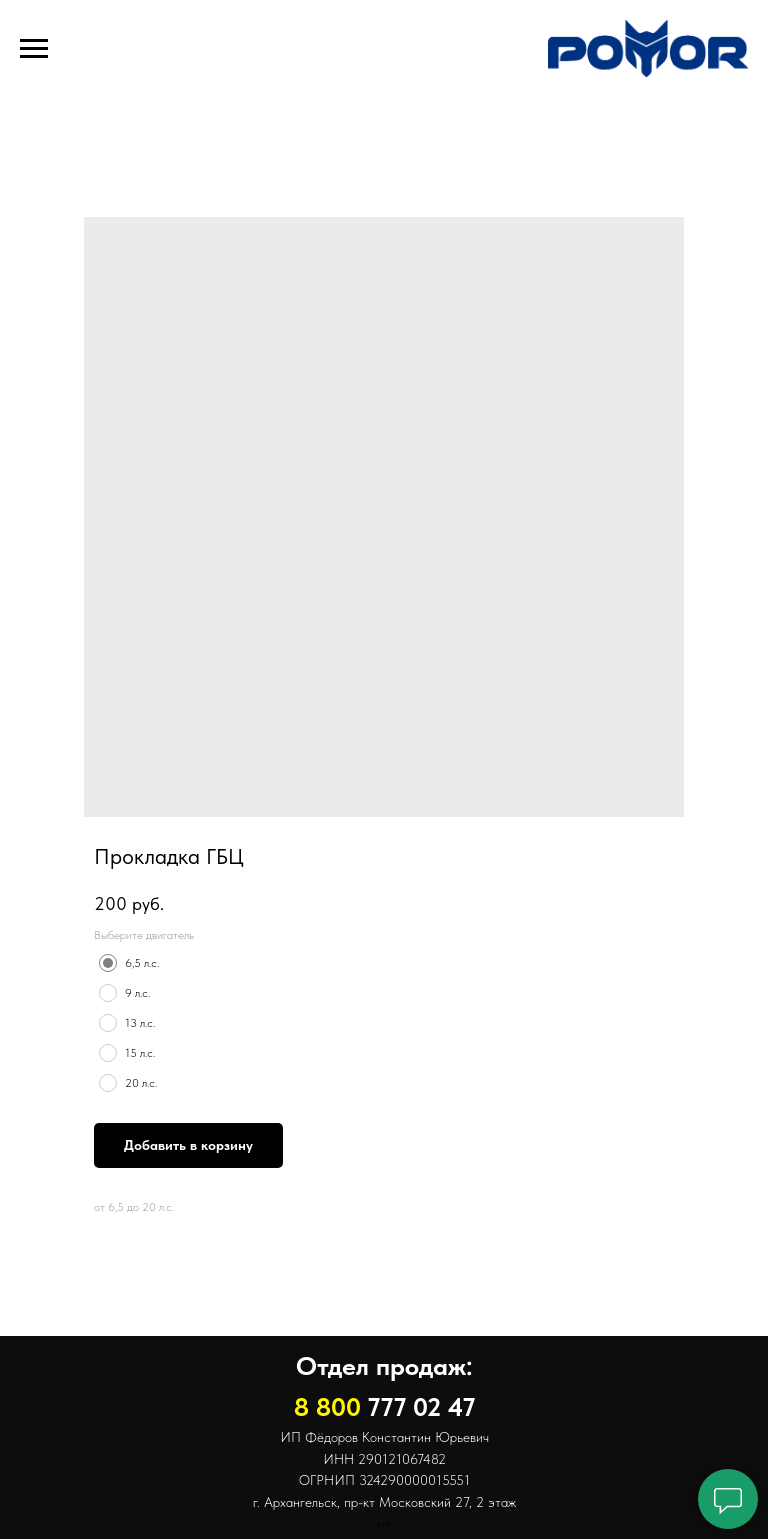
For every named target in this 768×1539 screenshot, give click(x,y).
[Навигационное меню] (34, 49)
